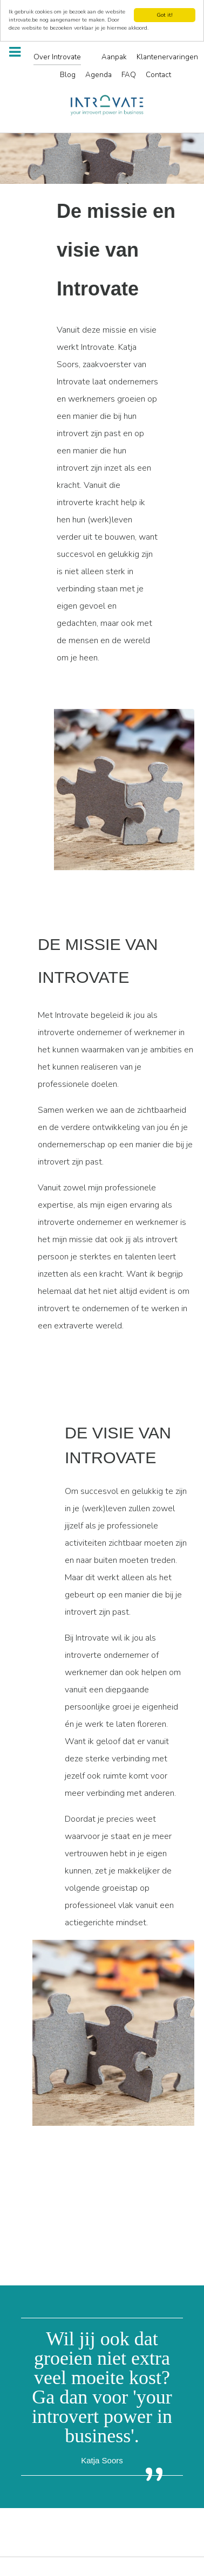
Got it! (165, 12)
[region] (102, 155)
